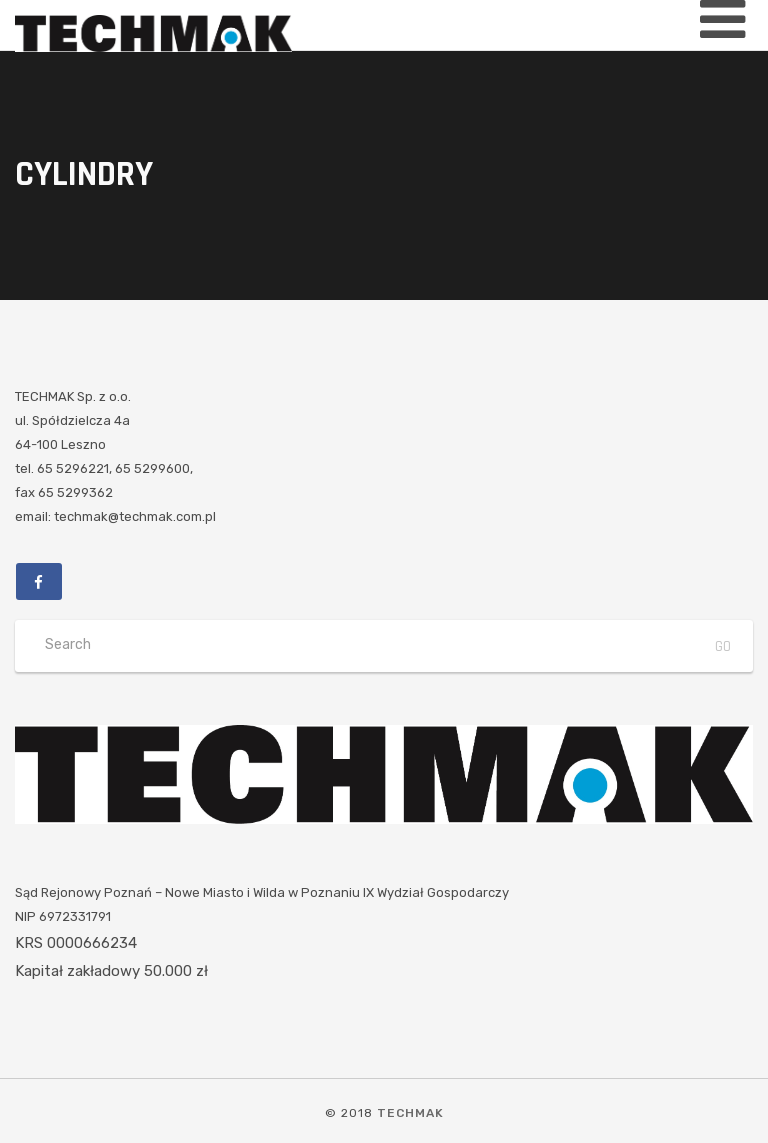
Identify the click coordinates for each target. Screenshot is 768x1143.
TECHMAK (410, 1113)
